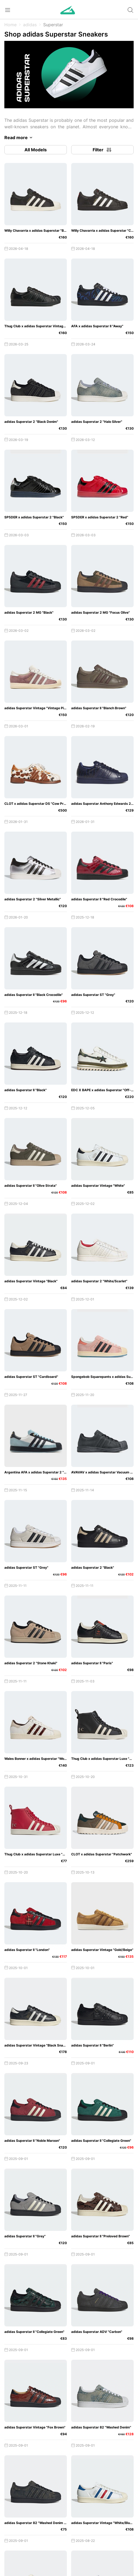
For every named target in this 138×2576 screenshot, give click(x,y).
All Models (35, 149)
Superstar (53, 24)
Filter (102, 149)
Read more (19, 137)
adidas (30, 24)
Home (10, 24)
